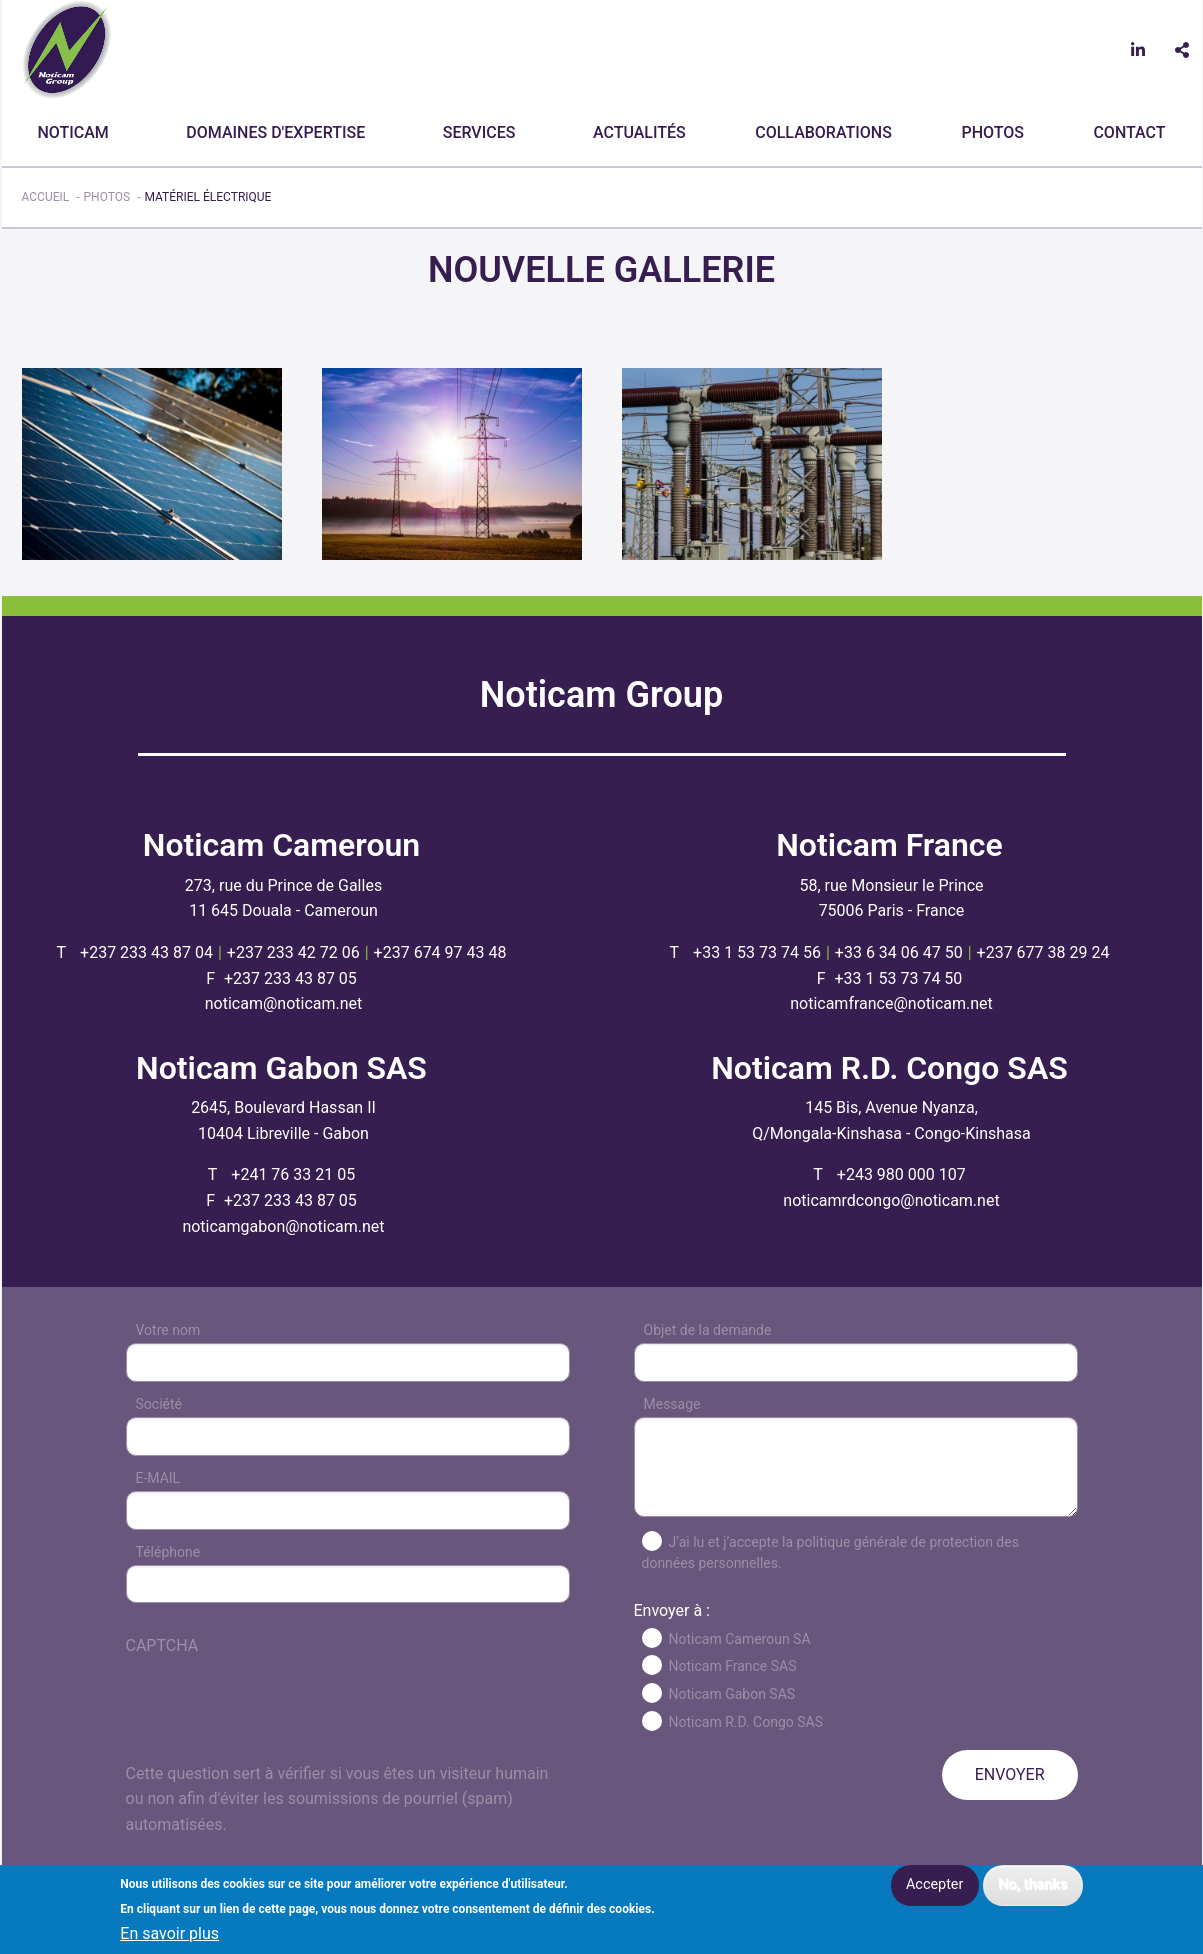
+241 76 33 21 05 (293, 1174)
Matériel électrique (207, 197)
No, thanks (1032, 1884)
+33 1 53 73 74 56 (757, 952)
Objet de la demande (708, 1330)
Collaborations (823, 132)
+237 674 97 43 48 (440, 952)
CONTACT (1129, 132)
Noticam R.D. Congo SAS (746, 1722)
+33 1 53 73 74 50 (899, 978)
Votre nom (168, 1330)
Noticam (73, 132)
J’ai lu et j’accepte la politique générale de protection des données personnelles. (830, 1552)
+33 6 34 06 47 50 (899, 952)
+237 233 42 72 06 (293, 952)
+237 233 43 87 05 (290, 978)
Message (672, 1404)
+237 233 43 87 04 (146, 952)
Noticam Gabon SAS (732, 1694)
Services (479, 132)
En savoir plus (169, 1934)
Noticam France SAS (733, 1666)
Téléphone (168, 1552)
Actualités (639, 132)
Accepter (934, 1884)
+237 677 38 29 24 (1043, 952)
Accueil (46, 197)
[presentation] (278, 1722)
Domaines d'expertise (275, 132)
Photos (992, 132)
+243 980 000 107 (901, 1174)
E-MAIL (158, 1478)
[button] (152, 462)
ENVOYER (1010, 1774)
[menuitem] (77, 133)
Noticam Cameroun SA (740, 1639)
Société (159, 1404)
